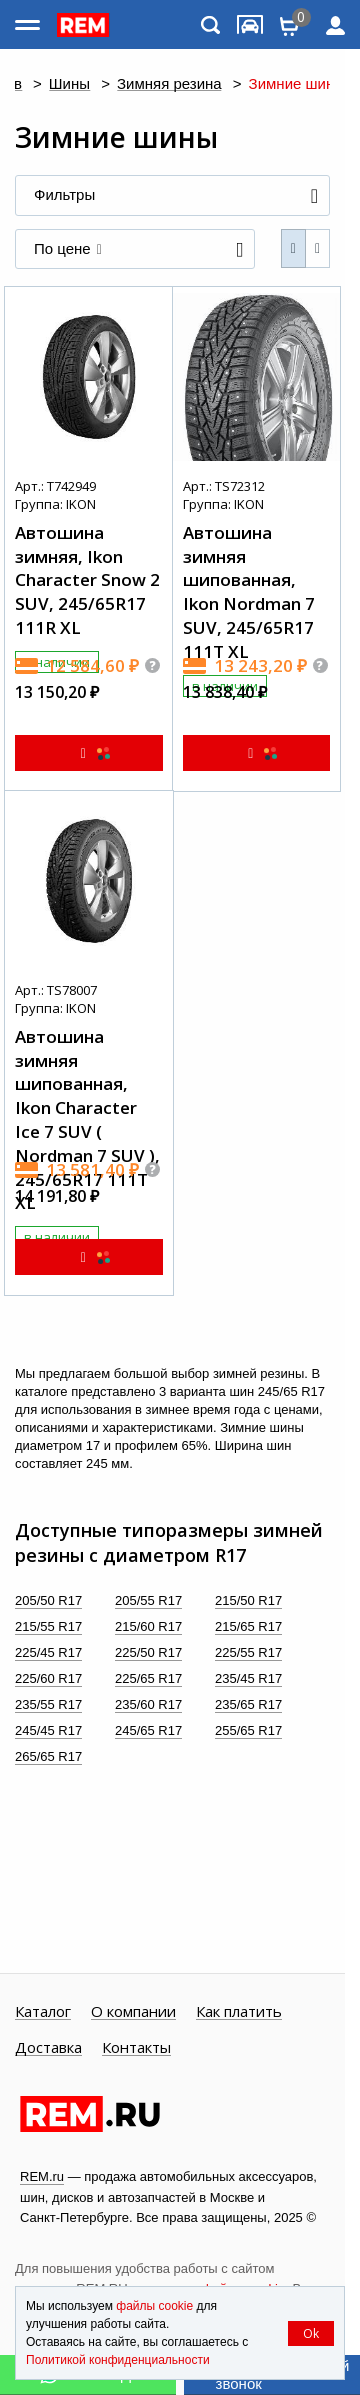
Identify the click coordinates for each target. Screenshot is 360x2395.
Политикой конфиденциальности (118, 2360)
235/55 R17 (48, 1704)
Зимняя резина (169, 84)
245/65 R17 (148, 1730)
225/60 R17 (48, 1678)
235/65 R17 (248, 1704)
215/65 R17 (248, 1626)
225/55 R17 (248, 1652)
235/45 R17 (248, 1678)
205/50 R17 (48, 1600)
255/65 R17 (248, 1730)
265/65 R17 (48, 1756)
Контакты (136, 2048)
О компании (133, 2012)
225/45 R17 (48, 1652)
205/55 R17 (148, 1600)
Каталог (43, 2012)
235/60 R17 (148, 1704)
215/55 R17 (48, 1626)
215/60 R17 (148, 1626)
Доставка (48, 2048)
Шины (69, 84)
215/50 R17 (248, 1600)
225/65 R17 (148, 1678)
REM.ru (42, 2176)
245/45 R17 (48, 1730)
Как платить (239, 2012)
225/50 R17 (148, 1652)
